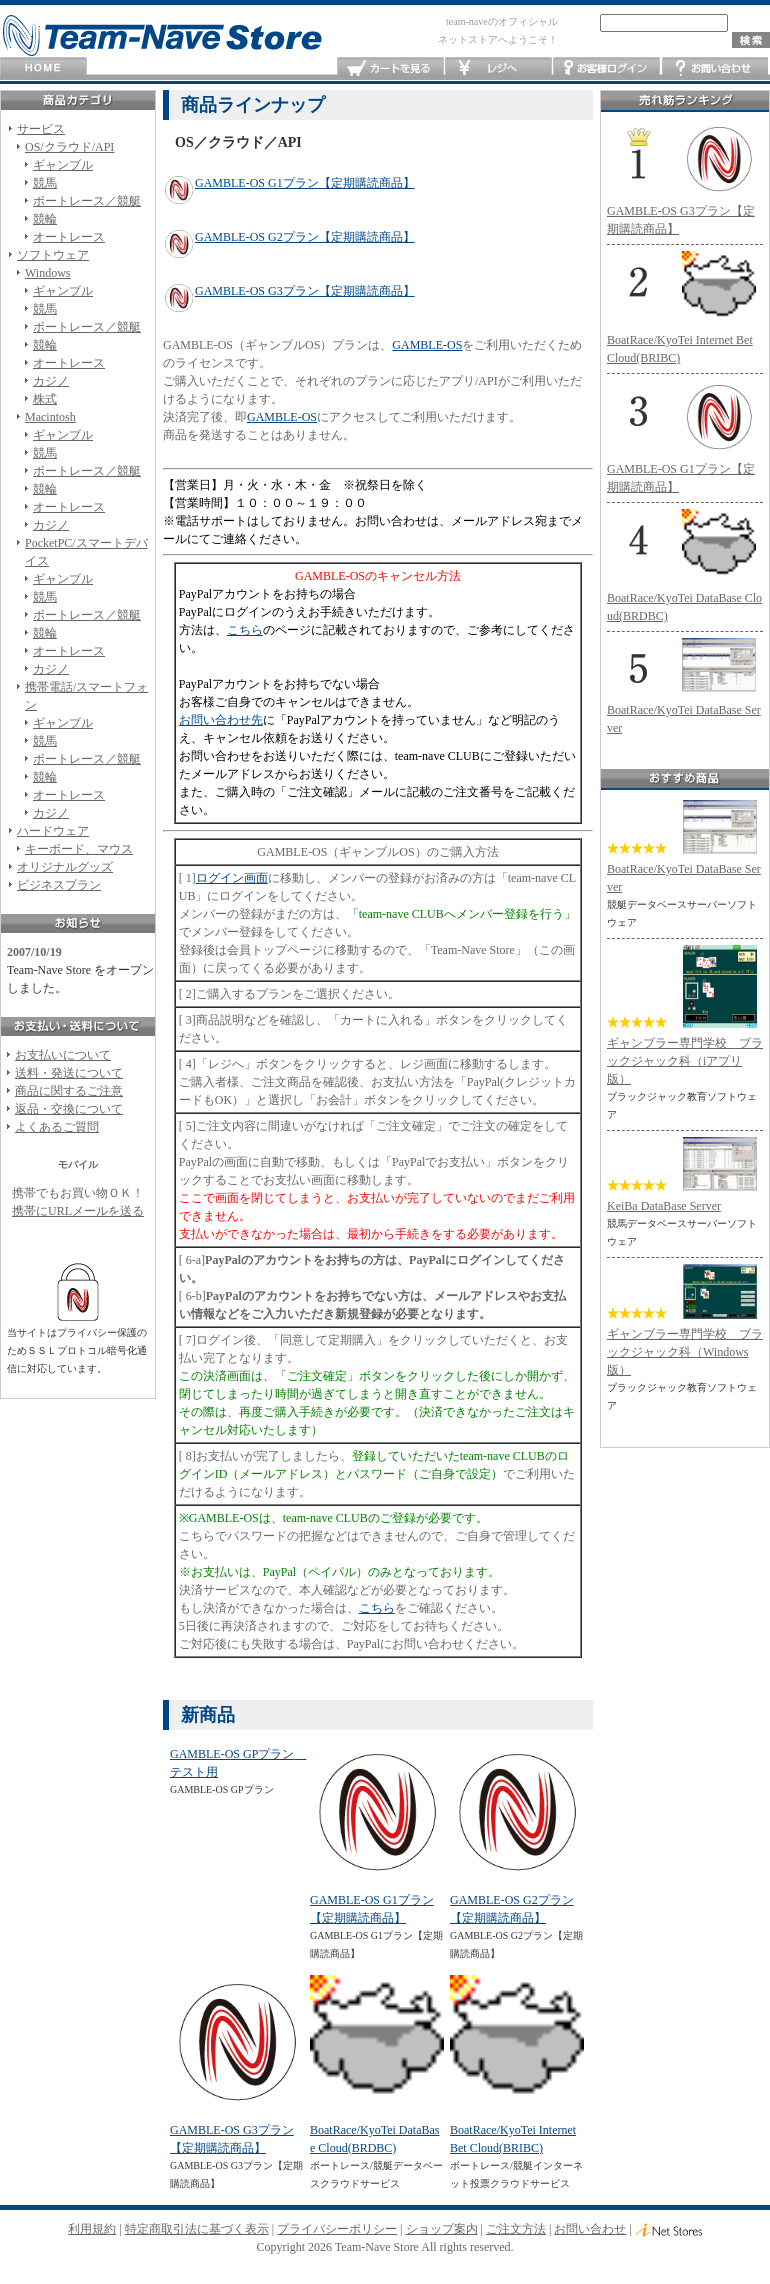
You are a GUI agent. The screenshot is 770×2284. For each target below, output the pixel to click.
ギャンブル (63, 165)
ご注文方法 (516, 2229)
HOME (43, 68)
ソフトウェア (53, 255)
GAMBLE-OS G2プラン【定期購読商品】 (305, 237)
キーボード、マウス (79, 849)
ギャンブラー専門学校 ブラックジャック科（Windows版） (685, 1352)
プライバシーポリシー (337, 2229)
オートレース (69, 237)
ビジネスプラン (59, 885)
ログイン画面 (232, 878)
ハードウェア (53, 831)
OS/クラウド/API (69, 147)
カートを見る (390, 68)
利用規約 (92, 2229)
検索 (751, 40)
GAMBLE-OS (427, 345)
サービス (41, 129)
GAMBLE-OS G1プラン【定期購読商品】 (305, 183)
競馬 (45, 183)
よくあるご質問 (57, 1127)
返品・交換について (69, 1109)
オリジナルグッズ (65, 867)
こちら (245, 630)
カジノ (51, 381)
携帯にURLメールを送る (78, 1211)
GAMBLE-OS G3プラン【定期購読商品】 (305, 291)
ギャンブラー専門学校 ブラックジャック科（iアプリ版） (685, 1061)
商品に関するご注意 (69, 1091)
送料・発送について (69, 1073)
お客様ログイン (606, 68)
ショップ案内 (442, 2229)
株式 (45, 399)
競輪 (45, 219)
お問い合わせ (714, 68)
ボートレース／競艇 (87, 201)
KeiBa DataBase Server (664, 1206)
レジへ (498, 68)
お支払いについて (63, 1055)
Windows (48, 273)
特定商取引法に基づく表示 (197, 2229)
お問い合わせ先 (221, 720)
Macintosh (50, 417)
